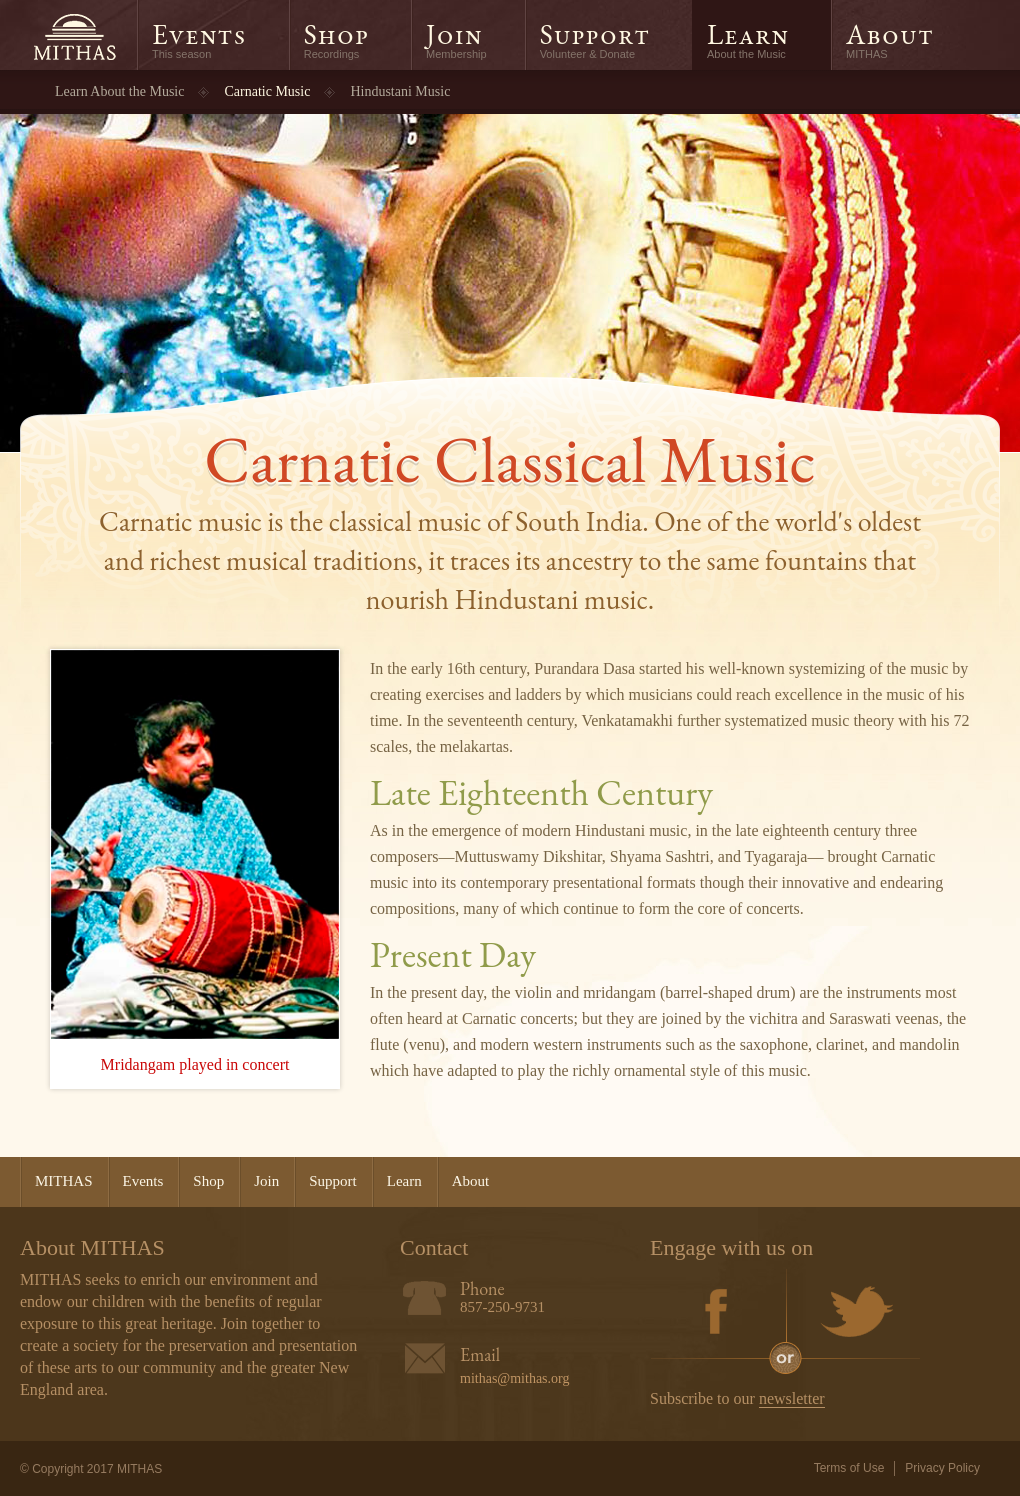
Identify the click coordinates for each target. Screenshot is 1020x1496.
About (890, 34)
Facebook (717, 1314)
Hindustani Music (400, 91)
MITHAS (73, 37)
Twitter (853, 1314)
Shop (336, 34)
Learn (748, 34)
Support (595, 34)
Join (454, 34)
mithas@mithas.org (514, 1378)
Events (199, 34)
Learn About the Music (119, 91)
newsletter (792, 1398)
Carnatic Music (267, 91)
